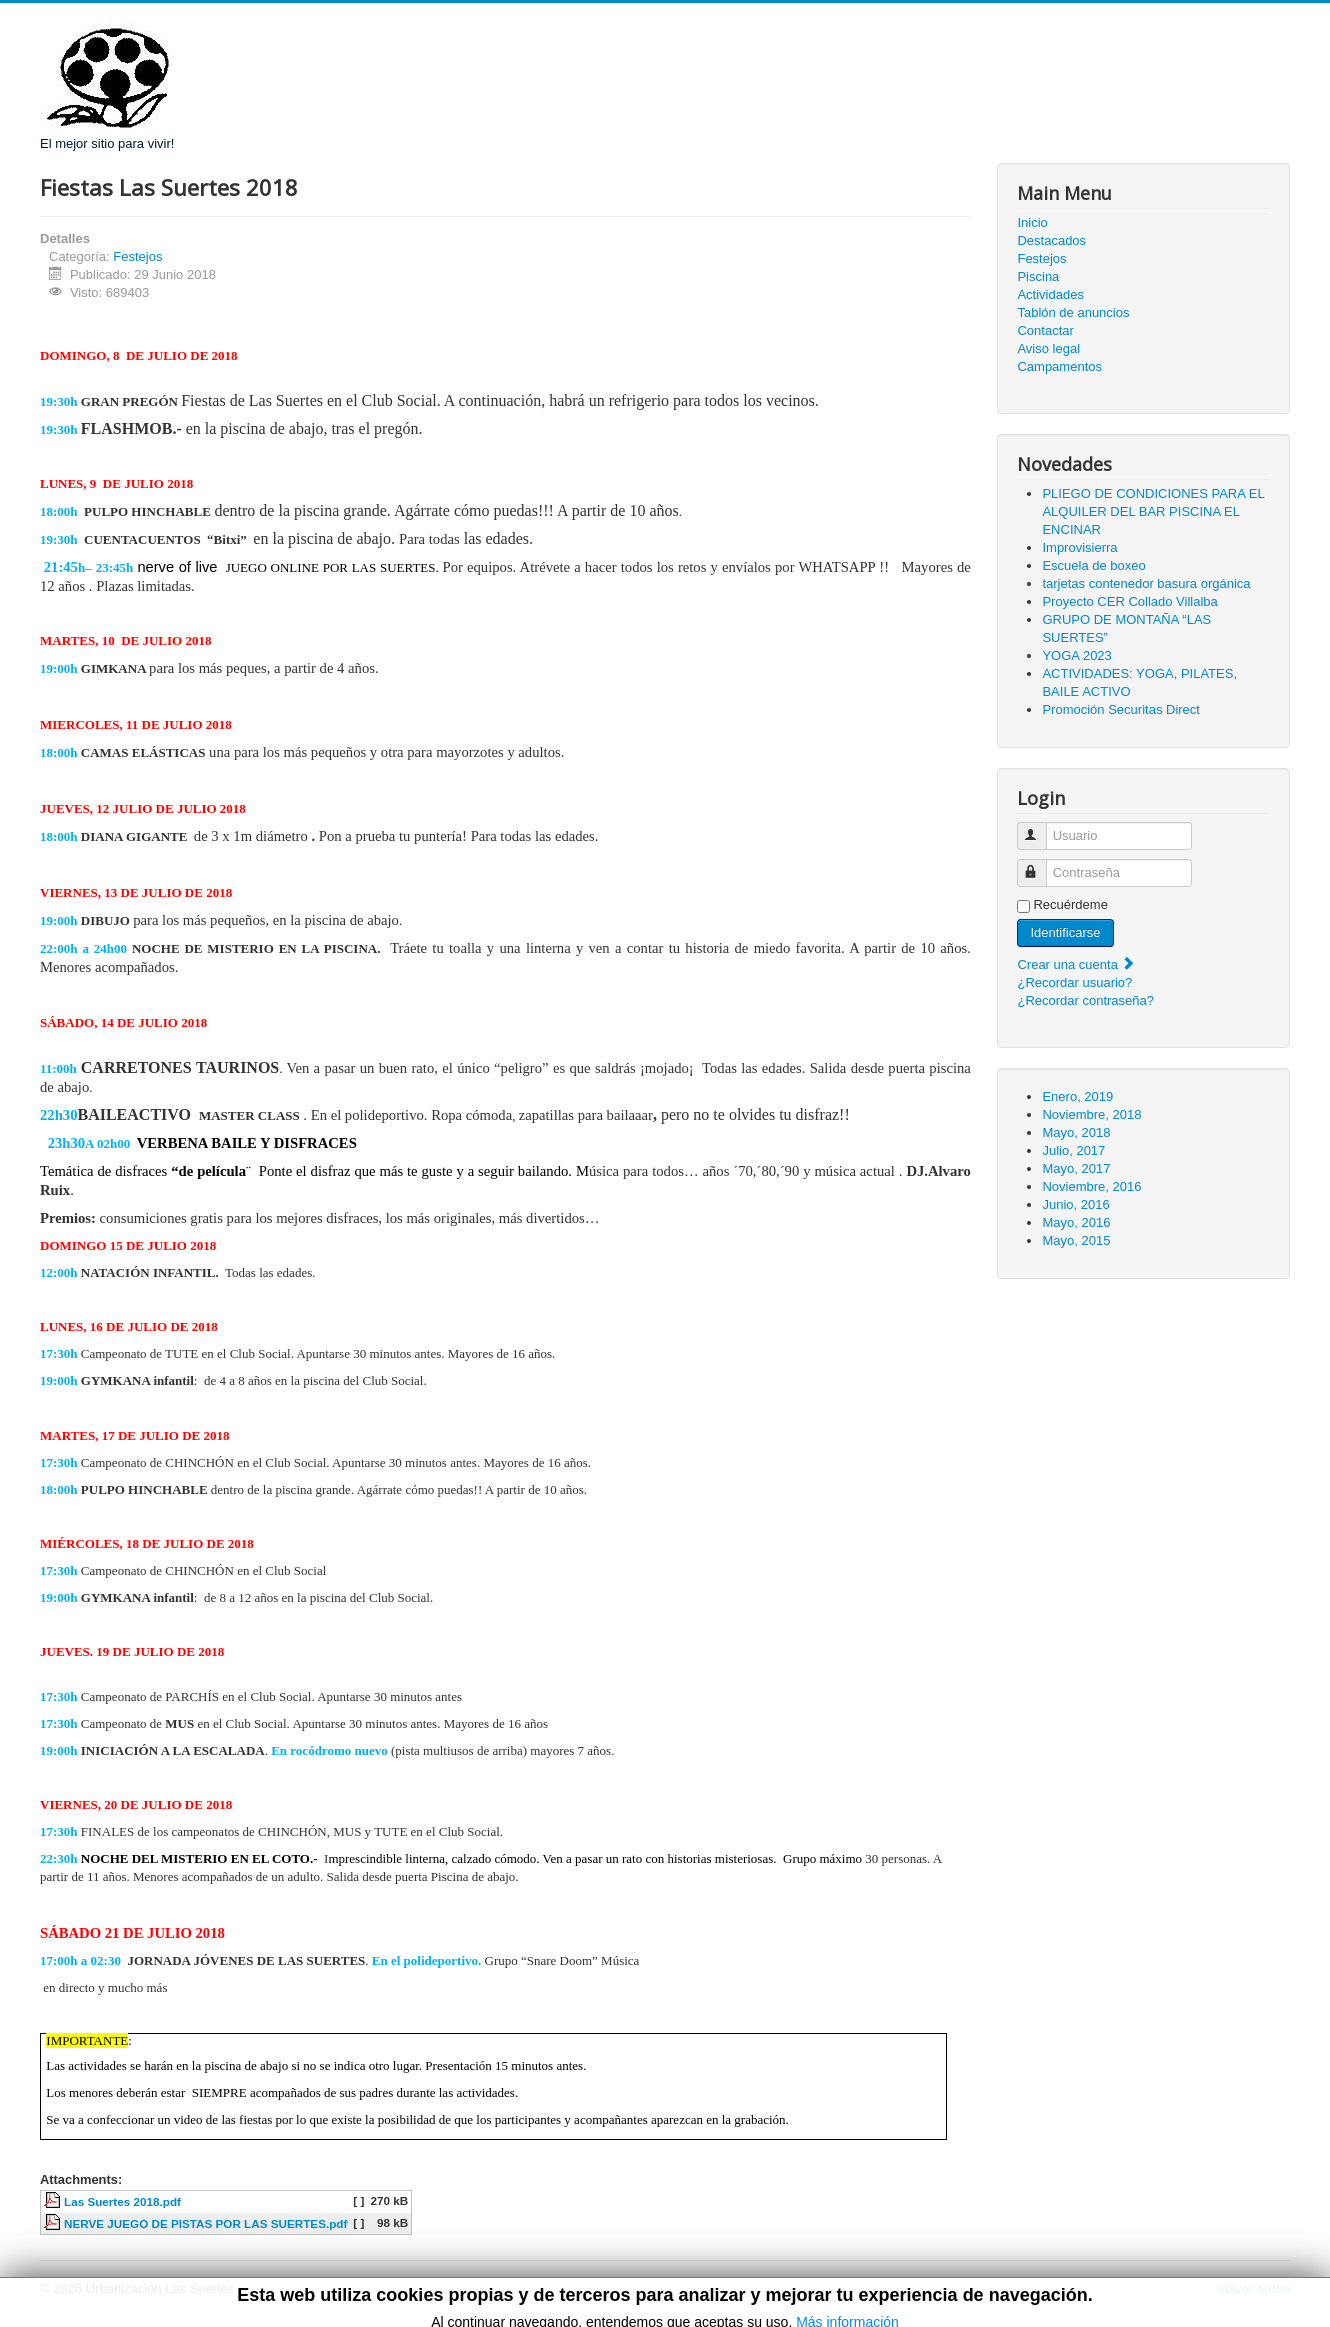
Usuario (1041, 827)
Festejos (137, 256)
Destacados (1051, 240)
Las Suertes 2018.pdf (122, 2201)
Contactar (1045, 330)
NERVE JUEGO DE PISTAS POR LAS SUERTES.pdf (205, 2223)
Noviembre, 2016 (1091, 1186)
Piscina (1038, 276)
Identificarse (1065, 932)
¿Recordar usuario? (1074, 982)
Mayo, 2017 (1076, 1168)
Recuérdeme (1070, 904)
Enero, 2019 (1077, 1096)
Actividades (1050, 294)
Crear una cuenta (1076, 964)
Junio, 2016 (1075, 1204)
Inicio (1032, 222)
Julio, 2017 (1073, 1150)
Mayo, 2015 (1076, 1240)
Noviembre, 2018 (1091, 1114)
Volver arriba (1253, 2288)
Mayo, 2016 (1076, 1222)
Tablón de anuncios (1073, 312)
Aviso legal (1048, 348)
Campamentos (1059, 366)
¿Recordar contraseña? (1085, 1000)
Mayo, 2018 (1076, 1132)
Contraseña (1041, 864)
